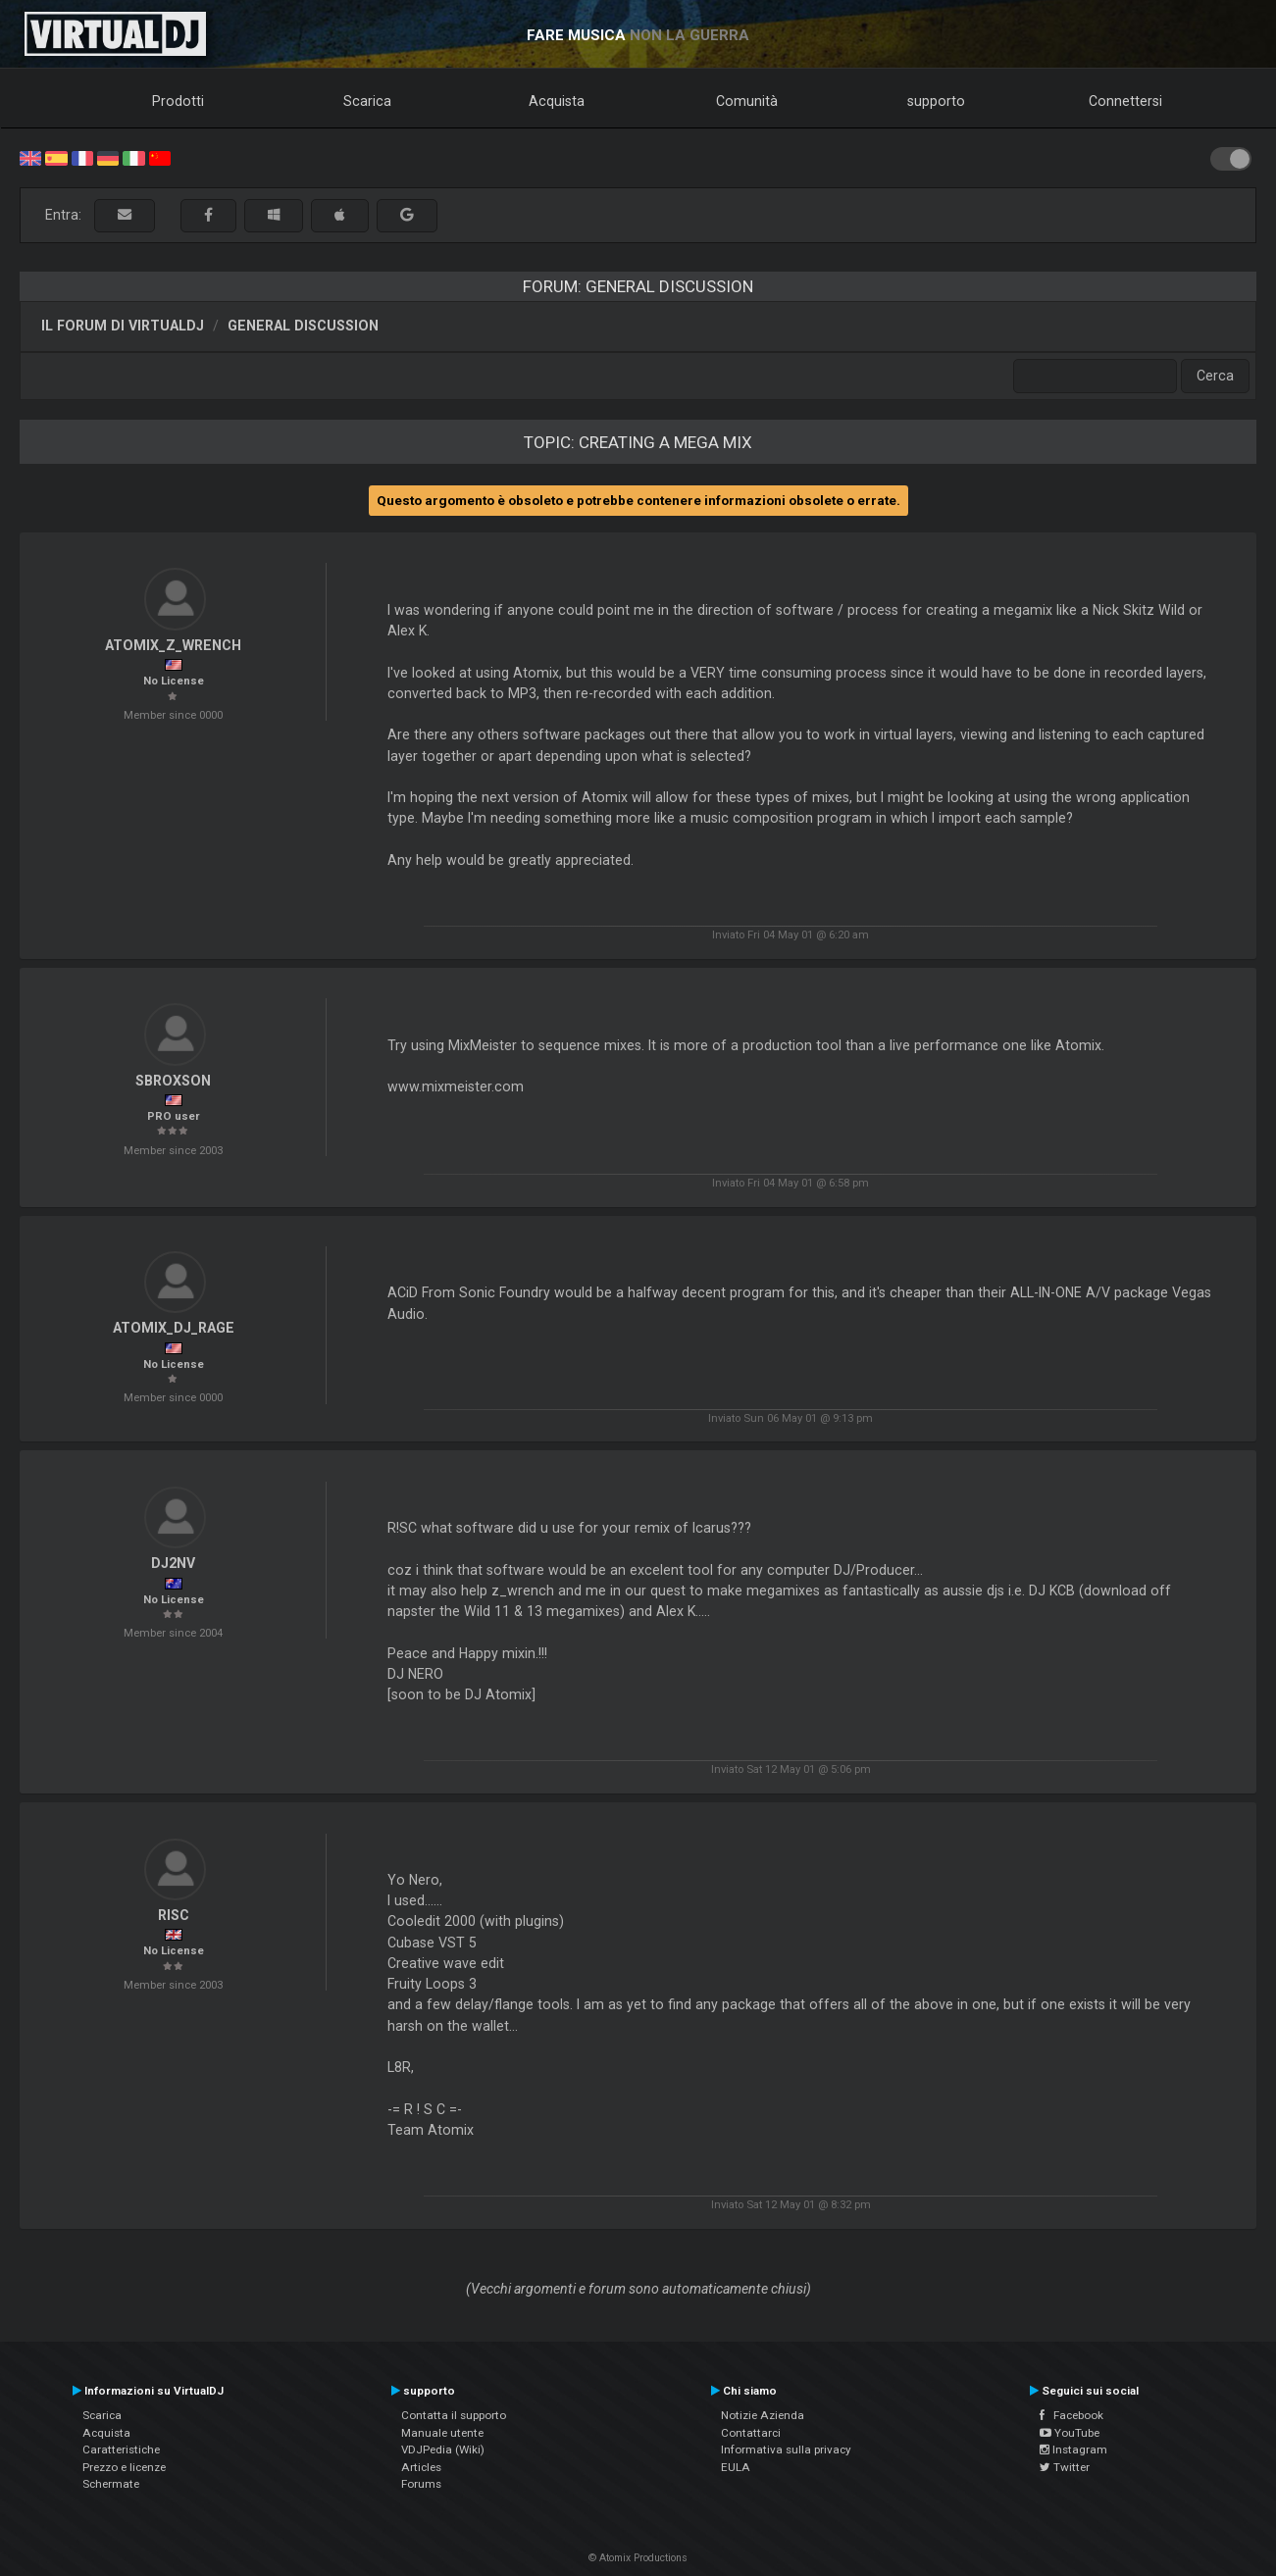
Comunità (747, 101)
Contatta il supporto (453, 2415)
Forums (421, 2484)
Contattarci (751, 2433)
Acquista (557, 101)
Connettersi (1125, 101)
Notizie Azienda (762, 2415)
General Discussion (303, 325)
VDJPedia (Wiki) (443, 2449)
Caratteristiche (121, 2449)
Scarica (367, 101)
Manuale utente (442, 2433)
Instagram (1073, 2449)
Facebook (1071, 2415)
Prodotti (178, 101)
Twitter (1065, 2467)
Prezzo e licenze (124, 2467)
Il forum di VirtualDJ (122, 325)
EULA (735, 2467)
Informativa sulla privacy (786, 2449)
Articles (421, 2467)
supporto (936, 101)
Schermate (110, 2484)
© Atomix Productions (638, 2557)
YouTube (1069, 2433)
